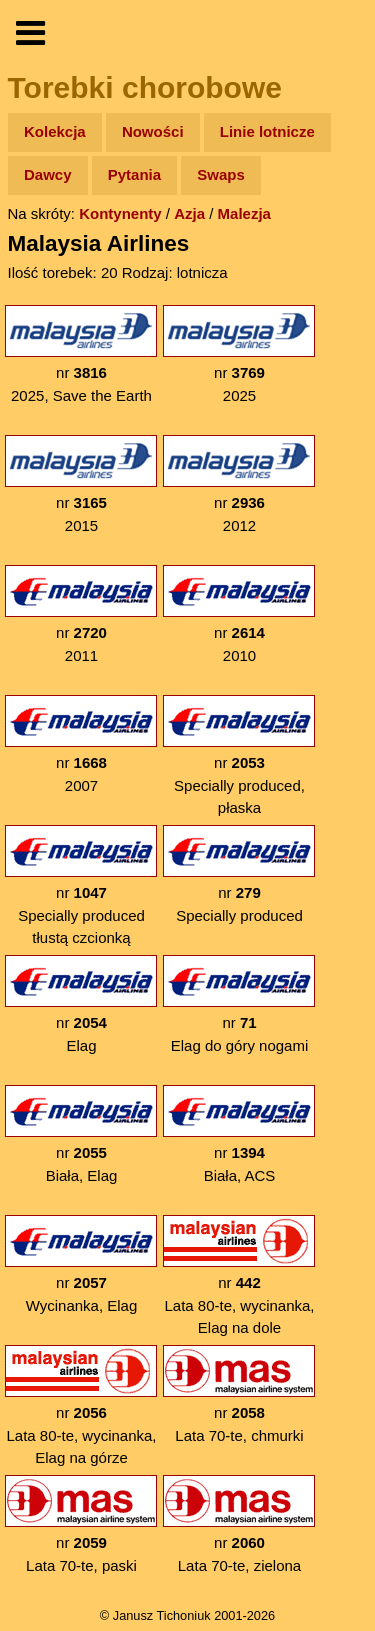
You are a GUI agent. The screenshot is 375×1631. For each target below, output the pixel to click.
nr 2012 (239, 484)
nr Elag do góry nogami (239, 1004)
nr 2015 (81, 484)
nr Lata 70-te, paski (81, 1524)
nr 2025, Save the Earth (81, 354)
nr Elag (81, 1004)
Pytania (134, 174)
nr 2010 (239, 614)
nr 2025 (239, 354)
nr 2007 (81, 744)
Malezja (244, 213)
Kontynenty (120, 213)
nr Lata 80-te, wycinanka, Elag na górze (81, 1405)
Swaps (221, 174)
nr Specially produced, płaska (239, 755)
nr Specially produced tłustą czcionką (81, 885)
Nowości (153, 131)
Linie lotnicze (267, 131)
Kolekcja (55, 131)
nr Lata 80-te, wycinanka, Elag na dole (239, 1275)
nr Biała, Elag (81, 1134)
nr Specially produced (239, 874)
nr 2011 (81, 614)
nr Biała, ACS (239, 1134)
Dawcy (48, 174)
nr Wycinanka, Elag (81, 1264)
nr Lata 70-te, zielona (239, 1524)
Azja (189, 213)
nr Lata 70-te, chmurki (239, 1394)
